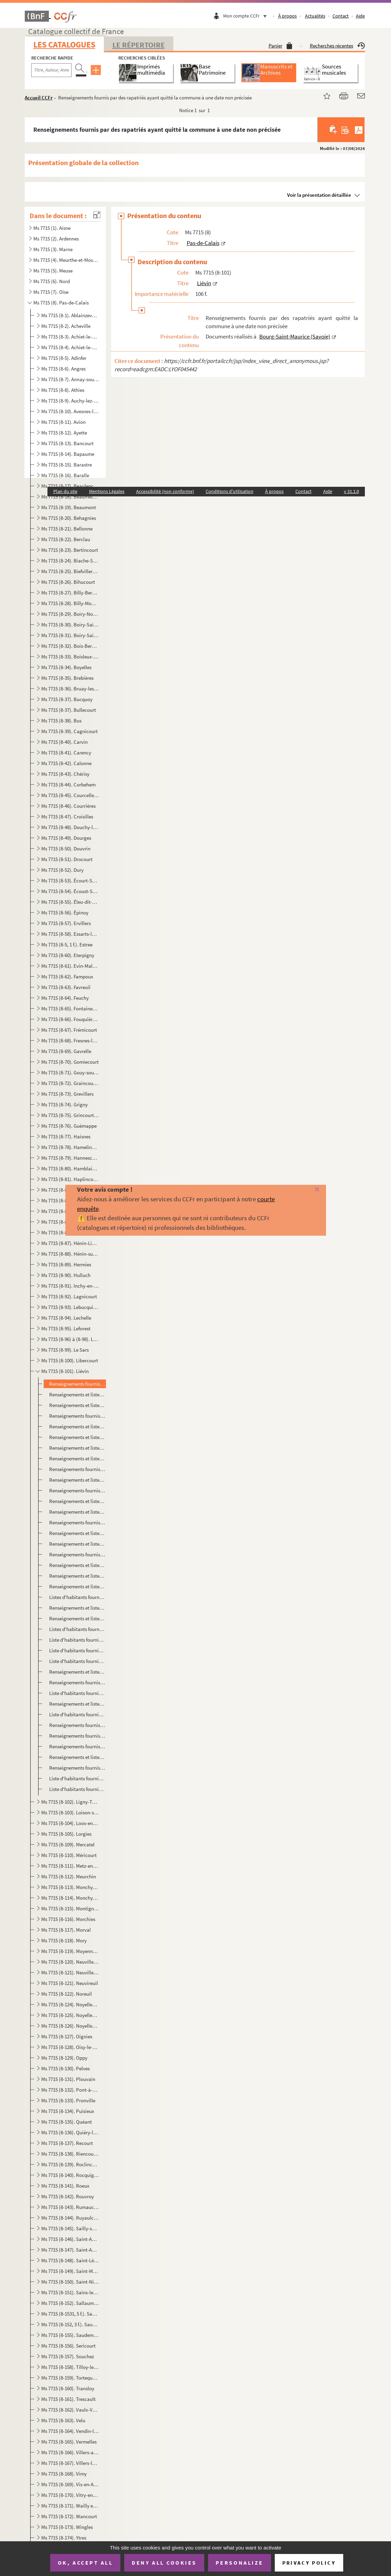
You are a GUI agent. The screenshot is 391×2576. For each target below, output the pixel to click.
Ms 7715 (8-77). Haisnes (65, 1136)
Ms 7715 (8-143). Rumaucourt (70, 2207)
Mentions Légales (106, 491)
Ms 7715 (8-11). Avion (63, 422)
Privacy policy (309, 2562)
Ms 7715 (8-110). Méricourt (69, 1855)
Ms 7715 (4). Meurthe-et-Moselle (65, 260)
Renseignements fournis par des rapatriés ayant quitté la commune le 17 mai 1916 (77, 1490)
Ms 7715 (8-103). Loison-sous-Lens (70, 1812)
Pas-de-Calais (203, 243)
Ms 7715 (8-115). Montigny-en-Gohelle (70, 1908)
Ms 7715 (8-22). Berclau (65, 539)
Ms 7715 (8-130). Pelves (65, 2068)
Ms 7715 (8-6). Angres (63, 368)
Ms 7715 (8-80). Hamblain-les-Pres (70, 1168)
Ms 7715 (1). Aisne (51, 228)
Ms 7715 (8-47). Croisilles (67, 816)
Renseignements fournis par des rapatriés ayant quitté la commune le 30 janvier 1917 (77, 1682)
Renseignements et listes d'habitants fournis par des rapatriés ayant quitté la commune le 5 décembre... (77, 1607)
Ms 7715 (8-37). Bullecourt (68, 710)
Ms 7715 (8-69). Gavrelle (66, 1051)
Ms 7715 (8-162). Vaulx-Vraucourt (70, 2409)
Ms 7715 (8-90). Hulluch (65, 1275)
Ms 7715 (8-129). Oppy (64, 2057)
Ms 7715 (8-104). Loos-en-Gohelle (70, 1823)
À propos (287, 16)
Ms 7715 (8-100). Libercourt (69, 1360)
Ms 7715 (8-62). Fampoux (67, 976)
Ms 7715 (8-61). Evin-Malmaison (70, 966)
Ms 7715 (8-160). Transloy (67, 2388)
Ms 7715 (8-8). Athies (62, 390)
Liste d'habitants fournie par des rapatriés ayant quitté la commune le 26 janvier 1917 (77, 1661)
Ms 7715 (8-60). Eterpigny (67, 955)
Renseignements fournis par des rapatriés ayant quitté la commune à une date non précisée (77, 1384)
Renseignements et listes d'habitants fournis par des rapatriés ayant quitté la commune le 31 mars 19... (77, 1480)
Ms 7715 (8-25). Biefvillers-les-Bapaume (70, 571)
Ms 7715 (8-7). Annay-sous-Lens (70, 379)
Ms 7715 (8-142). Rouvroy (67, 2196)
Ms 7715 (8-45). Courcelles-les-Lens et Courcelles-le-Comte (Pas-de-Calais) (70, 795)
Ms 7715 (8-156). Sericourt (68, 2345)
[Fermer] (308, 1190)
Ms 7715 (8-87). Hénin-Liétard (70, 1243)
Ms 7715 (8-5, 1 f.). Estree (67, 944)
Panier (280, 45)
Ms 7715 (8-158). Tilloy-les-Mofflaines (70, 2367)
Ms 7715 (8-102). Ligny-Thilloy (70, 1802)
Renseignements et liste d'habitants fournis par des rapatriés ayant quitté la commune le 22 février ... (77, 1426)
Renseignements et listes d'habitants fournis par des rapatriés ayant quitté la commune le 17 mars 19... (77, 1458)
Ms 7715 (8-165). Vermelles (69, 2441)
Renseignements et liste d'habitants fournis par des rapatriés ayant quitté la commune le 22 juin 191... (77, 1533)
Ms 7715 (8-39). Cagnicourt (69, 731)
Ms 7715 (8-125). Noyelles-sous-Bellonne (70, 2015)
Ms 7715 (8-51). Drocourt (67, 859)
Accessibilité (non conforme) (165, 491)
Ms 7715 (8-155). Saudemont (70, 2335)
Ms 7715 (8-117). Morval (66, 1929)
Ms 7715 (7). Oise (50, 292)
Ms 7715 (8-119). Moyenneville (70, 1951)
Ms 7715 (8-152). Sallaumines (70, 2303)
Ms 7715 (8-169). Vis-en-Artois (70, 2484)
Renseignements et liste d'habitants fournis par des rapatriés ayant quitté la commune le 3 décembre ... (77, 1586)
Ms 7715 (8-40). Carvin (64, 742)
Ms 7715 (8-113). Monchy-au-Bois (70, 1887)
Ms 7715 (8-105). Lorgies (66, 1834)
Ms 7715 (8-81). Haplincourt (70, 1179)
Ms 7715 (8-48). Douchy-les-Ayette (70, 827)
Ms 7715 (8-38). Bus (61, 720)
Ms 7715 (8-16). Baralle (65, 475)
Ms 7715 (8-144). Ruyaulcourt (70, 2217)
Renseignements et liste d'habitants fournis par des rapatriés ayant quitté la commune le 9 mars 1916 (77, 1437)
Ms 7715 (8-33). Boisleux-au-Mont (70, 656)
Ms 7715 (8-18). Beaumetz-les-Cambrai (70, 496)
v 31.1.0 (351, 491)
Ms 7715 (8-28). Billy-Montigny (70, 603)
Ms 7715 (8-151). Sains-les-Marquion (70, 2292)
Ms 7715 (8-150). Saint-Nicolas (70, 2281)
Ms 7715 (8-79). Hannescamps (70, 1158)
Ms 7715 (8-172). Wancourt (69, 2516)
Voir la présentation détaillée (319, 195)
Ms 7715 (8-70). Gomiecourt (70, 1062)
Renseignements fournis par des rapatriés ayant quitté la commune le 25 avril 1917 (77, 1746)
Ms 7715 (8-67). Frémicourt (69, 1030)
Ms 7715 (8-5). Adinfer (63, 358)
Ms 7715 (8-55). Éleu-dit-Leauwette (70, 902)
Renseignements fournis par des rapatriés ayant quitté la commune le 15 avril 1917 (77, 1735)
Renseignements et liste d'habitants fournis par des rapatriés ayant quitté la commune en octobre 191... (77, 1394)
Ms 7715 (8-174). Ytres (63, 2537)
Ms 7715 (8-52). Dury (62, 870)
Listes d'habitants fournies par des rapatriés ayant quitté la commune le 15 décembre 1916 (77, 1629)
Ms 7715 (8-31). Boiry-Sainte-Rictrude (70, 635)
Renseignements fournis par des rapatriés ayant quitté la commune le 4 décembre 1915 (77, 1416)
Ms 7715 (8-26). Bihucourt (68, 582)
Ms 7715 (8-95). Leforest (65, 1328)
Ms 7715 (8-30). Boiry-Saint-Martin (70, 624)
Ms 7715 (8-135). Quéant (66, 2121)
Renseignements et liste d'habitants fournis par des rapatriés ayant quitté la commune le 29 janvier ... (77, 1671)
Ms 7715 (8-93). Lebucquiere (70, 1307)
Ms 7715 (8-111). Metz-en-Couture (70, 1866)
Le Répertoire (138, 45)
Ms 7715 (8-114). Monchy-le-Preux (70, 1898)
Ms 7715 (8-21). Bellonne (67, 528)
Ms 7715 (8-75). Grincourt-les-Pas (70, 1115)
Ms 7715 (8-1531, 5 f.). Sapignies (70, 2313)
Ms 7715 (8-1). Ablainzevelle (70, 315)
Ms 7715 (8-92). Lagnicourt (69, 1296)
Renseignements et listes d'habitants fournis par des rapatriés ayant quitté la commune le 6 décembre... (77, 1618)
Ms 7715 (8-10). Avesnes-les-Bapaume (70, 411)
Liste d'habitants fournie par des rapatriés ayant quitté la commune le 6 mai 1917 (77, 1778)
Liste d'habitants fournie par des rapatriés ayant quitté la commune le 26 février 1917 (77, 1714)
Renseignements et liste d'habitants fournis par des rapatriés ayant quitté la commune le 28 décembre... (77, 1405)
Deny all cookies (164, 2562)
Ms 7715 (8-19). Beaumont (68, 507)
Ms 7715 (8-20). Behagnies (68, 518)
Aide (360, 16)
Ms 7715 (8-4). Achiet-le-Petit (70, 347)
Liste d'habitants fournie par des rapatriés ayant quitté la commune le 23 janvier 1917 (77, 1650)
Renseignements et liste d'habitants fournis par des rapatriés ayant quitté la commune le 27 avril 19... (77, 1757)
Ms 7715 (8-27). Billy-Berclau (70, 592)
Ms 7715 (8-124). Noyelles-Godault (70, 2004)
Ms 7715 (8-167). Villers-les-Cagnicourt (70, 2463)
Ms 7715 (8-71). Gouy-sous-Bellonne (70, 1072)
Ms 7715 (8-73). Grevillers (67, 1094)
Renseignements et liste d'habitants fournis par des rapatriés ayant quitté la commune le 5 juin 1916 (77, 1512)
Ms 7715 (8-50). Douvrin (65, 848)
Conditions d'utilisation (229, 491)
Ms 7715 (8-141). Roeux (65, 2185)
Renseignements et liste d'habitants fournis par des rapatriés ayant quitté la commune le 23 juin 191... (77, 1544)
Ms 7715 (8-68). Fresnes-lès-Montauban (70, 1040)
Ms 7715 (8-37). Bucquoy (67, 699)
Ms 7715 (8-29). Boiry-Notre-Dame (70, 614)
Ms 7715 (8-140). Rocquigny (70, 2175)
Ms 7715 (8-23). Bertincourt (69, 550)
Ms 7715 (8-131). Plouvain (68, 2079)
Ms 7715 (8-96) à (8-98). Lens (70, 1339)
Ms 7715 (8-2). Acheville (65, 326)
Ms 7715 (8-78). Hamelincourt (70, 1147)
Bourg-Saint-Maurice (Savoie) (294, 336)
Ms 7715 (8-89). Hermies (66, 1264)
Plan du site (65, 491)
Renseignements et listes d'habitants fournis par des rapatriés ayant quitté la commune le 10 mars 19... (77, 1448)
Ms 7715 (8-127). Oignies (66, 2036)
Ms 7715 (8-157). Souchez (67, 2356)
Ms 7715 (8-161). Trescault (68, 2399)
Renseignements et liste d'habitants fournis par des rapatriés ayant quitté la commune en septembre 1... (77, 1565)
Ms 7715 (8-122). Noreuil (66, 1993)
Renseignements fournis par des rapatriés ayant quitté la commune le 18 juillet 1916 (77, 1554)
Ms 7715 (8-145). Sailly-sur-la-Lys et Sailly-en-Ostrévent (70, 2228)
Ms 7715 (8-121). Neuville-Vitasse (70, 1972)
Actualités (315, 16)
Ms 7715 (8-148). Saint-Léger (70, 2260)
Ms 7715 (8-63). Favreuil (65, 987)
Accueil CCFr (39, 97)
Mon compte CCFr (246, 15)
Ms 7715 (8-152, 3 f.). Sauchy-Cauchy (70, 2324)
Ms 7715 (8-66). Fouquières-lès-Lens (70, 1019)
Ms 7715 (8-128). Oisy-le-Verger (70, 2047)
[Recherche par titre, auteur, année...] (51, 70)
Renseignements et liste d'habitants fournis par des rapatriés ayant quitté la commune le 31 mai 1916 (77, 1501)
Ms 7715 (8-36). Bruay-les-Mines (70, 688)
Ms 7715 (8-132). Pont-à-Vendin (70, 2089)
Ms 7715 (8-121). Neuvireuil (69, 1983)
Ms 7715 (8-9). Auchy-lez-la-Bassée (70, 400)
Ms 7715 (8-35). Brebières (67, 678)
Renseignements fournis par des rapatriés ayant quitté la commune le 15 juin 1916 (77, 1522)
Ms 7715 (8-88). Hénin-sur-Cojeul (70, 1254)
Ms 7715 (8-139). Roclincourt (70, 2164)
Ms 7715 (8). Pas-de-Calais (61, 302)
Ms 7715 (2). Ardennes (56, 238)
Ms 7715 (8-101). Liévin (65, 1371)
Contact (341, 16)
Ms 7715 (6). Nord (51, 281)
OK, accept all (85, 2562)
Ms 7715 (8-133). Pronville (68, 2100)
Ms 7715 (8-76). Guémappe (69, 1126)
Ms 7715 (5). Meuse (53, 270)
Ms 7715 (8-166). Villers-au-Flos (70, 2452)
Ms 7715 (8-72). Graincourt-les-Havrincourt (70, 1083)
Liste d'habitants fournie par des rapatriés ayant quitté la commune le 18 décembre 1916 (77, 1639)
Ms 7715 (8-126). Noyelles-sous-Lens (70, 2025)
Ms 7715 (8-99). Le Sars (65, 1349)
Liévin (204, 283)
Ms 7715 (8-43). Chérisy (65, 774)
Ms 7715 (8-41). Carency (66, 752)
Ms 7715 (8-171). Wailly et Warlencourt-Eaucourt (70, 2505)
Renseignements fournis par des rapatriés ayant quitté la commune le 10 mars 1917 (77, 1725)
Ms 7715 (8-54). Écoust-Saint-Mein (70, 891)
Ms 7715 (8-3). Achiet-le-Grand (70, 336)
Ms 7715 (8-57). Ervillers (66, 923)
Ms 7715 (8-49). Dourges (66, 838)
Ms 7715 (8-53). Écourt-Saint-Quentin (70, 880)
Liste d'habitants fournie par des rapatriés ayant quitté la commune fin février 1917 (77, 1693)
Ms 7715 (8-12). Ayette (64, 432)
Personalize (239, 2562)
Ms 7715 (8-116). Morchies (68, 1919)
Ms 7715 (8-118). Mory (64, 1940)
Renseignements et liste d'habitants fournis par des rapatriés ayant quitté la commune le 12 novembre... (77, 1576)
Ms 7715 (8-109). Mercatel (68, 1844)
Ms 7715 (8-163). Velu (63, 2420)
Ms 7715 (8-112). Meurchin (68, 1876)
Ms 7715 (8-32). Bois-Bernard (70, 646)
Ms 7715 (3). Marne (53, 249)
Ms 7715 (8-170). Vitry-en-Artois (70, 2495)
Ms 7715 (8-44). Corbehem (68, 784)
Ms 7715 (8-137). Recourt (67, 2143)
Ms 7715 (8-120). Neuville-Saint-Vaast (70, 1961)
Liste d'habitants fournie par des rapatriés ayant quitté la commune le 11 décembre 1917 (77, 1789)
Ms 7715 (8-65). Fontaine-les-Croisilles (70, 1008)
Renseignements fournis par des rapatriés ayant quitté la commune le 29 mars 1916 (77, 1469)
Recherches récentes (337, 45)
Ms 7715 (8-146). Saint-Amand (70, 2239)
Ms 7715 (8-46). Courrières (68, 806)
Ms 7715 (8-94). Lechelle (66, 1317)
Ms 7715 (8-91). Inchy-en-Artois (70, 1285)
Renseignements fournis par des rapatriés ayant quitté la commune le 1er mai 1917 (77, 1767)
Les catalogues (64, 44)
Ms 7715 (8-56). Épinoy (64, 912)
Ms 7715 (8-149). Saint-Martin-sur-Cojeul (70, 2271)
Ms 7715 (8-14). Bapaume (67, 454)
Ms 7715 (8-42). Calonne (66, 763)
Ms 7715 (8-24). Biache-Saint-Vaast (70, 560)
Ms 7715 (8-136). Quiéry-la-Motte (70, 2132)
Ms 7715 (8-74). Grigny (64, 1104)
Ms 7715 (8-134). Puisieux (67, 2111)
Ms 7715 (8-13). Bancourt (67, 443)
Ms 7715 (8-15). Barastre (66, 464)
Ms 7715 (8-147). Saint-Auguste (70, 2249)
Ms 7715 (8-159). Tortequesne (70, 2377)
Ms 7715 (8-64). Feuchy (65, 998)
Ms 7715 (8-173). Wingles (67, 2527)
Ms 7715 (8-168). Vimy (64, 2473)
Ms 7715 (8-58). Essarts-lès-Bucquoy (70, 934)
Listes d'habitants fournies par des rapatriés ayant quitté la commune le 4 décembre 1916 (77, 1597)
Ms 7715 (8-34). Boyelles (66, 667)
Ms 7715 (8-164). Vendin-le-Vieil (70, 2431)
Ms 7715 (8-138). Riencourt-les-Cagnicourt (70, 2153)
